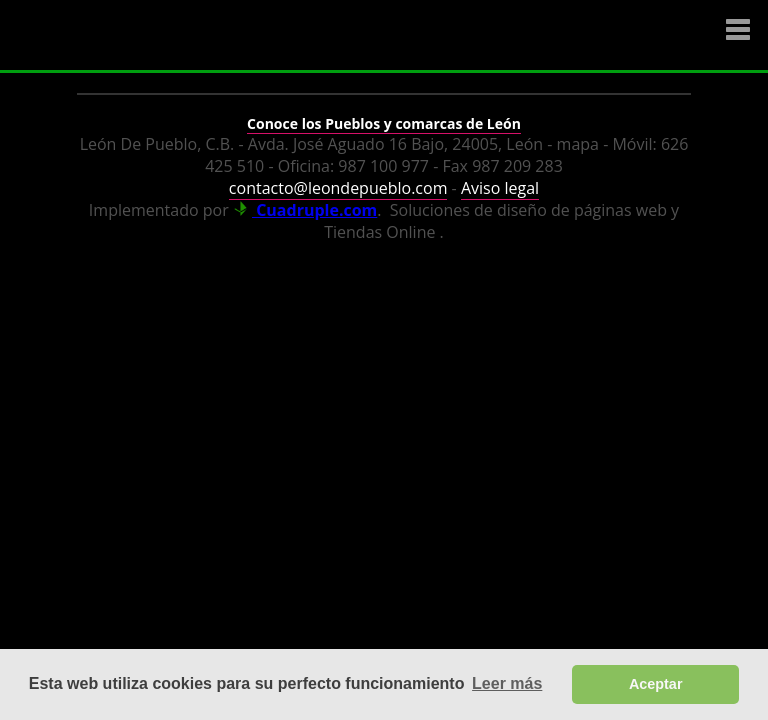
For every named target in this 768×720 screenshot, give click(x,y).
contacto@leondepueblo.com (338, 188)
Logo (135, 36)
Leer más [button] (507, 683)
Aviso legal (500, 188)
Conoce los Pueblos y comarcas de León (384, 123)
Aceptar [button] (656, 684)
